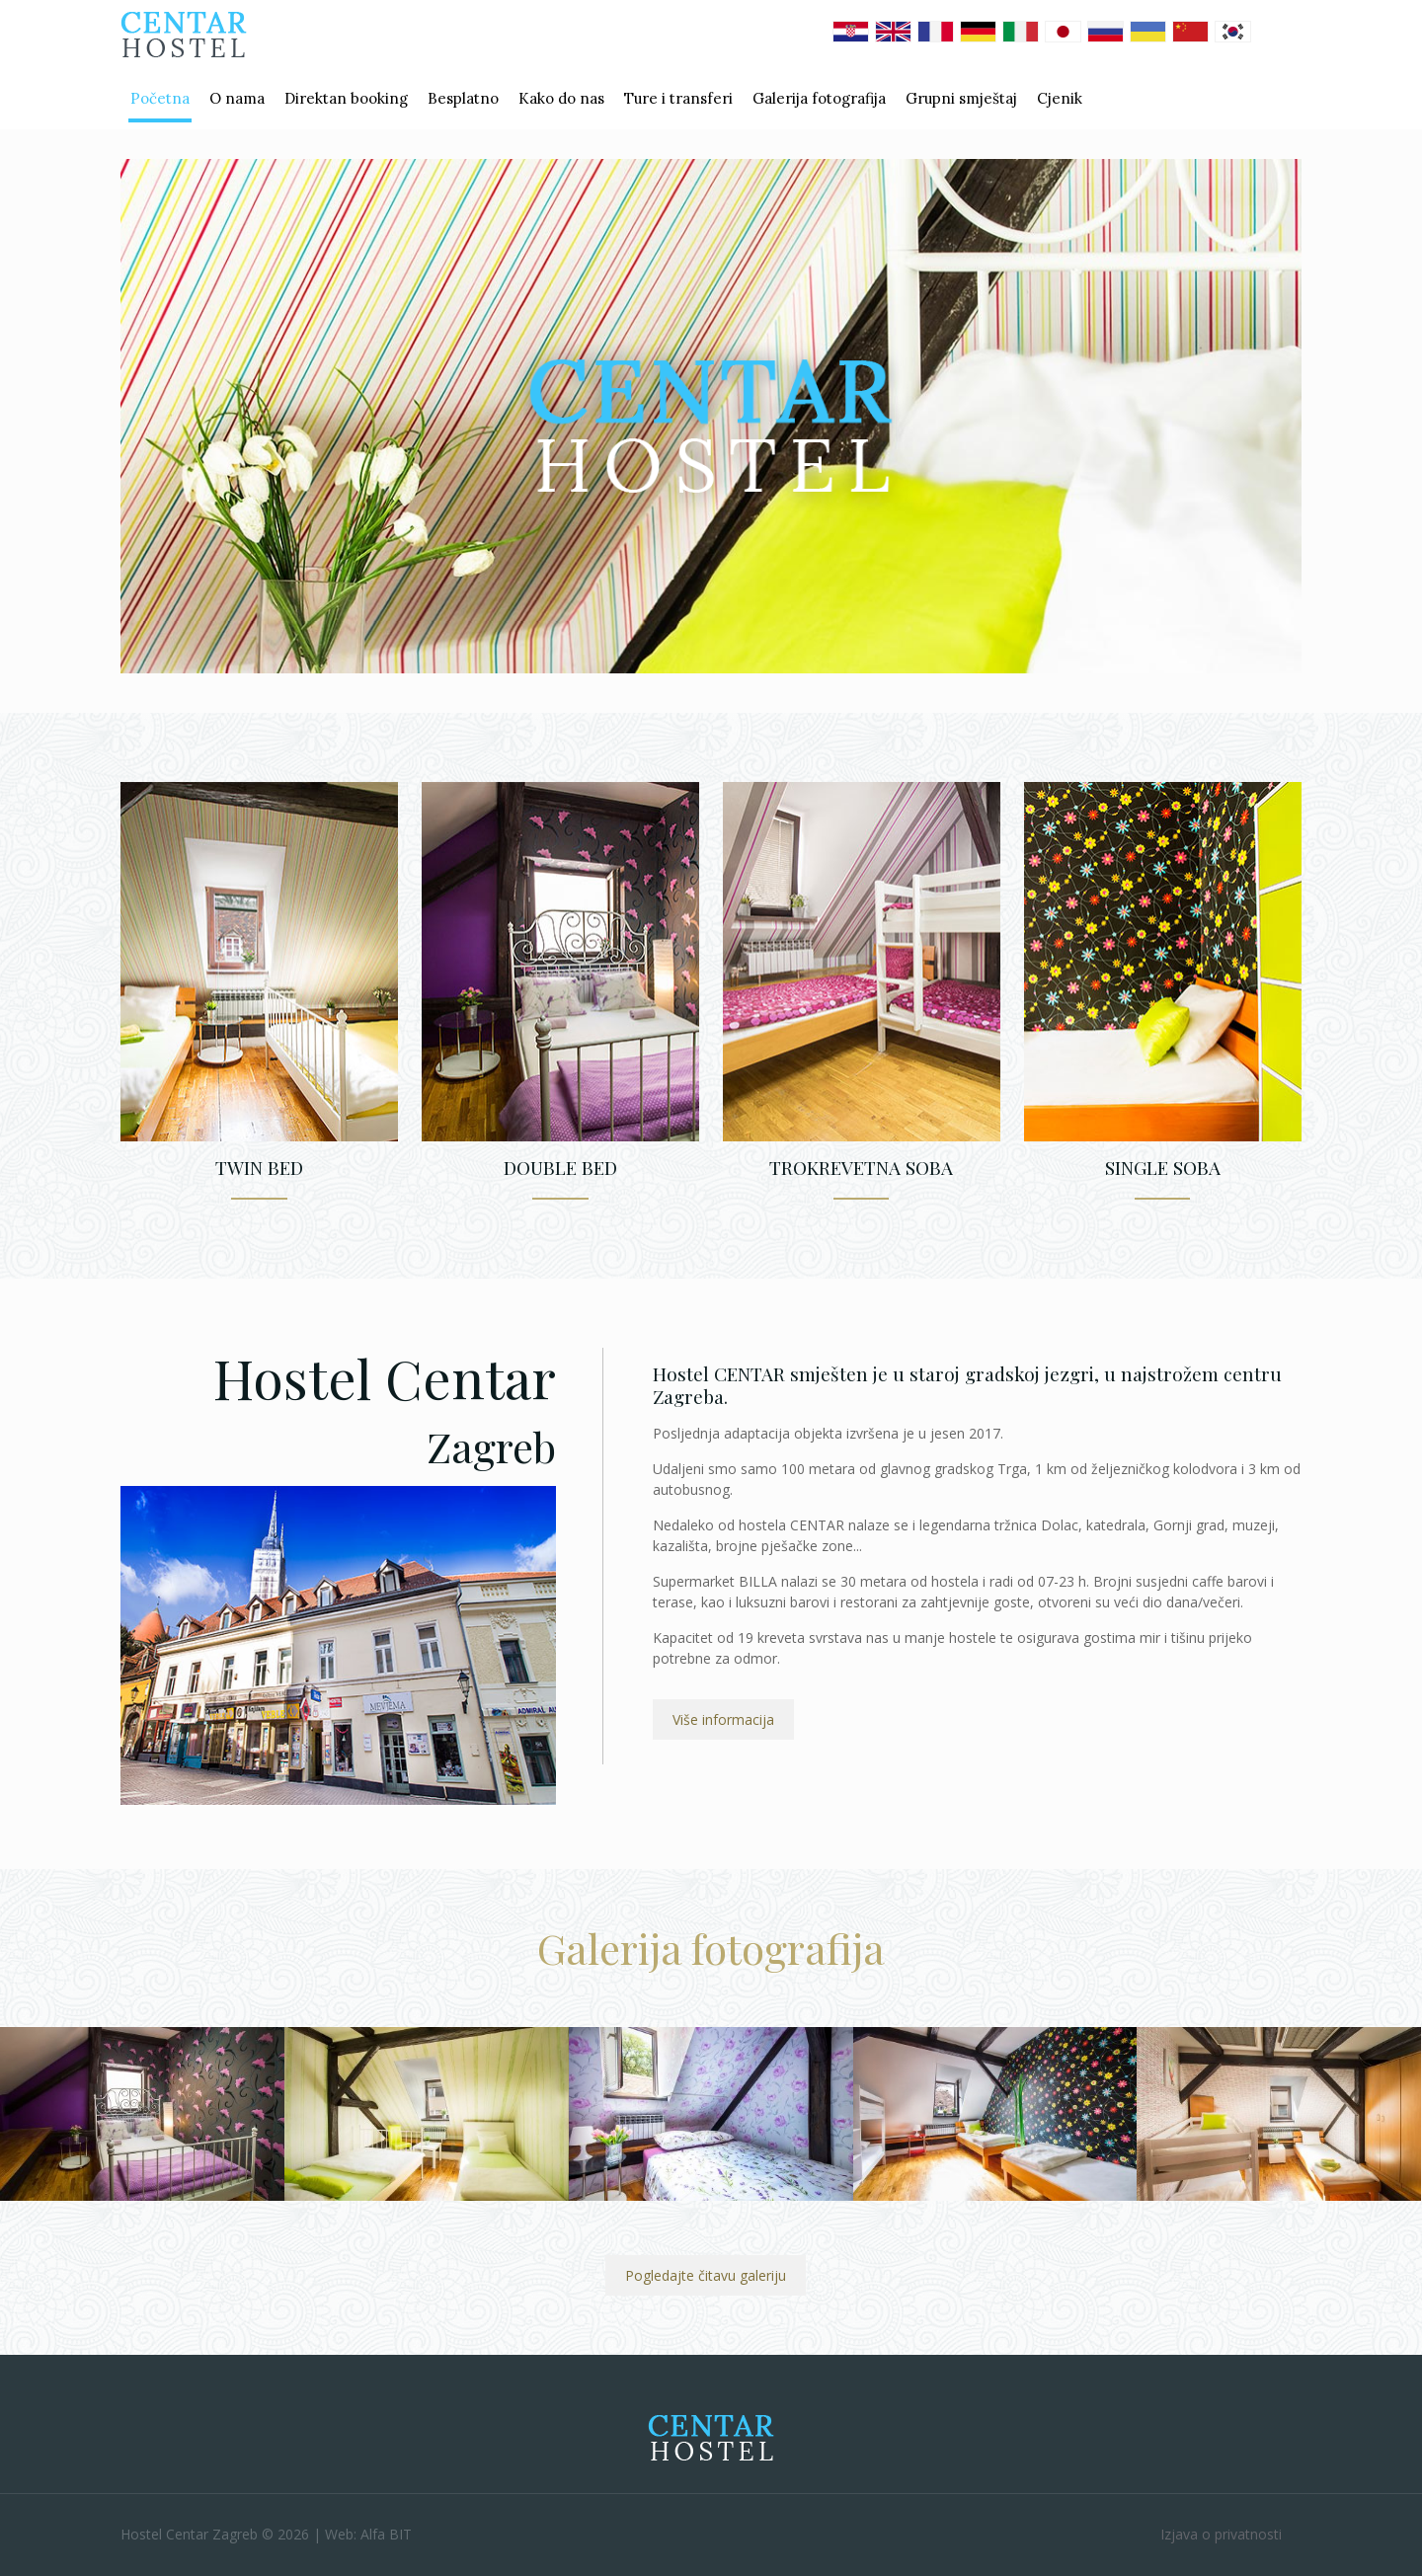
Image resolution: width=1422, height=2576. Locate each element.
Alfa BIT (386, 2534)
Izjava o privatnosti (1221, 2534)
